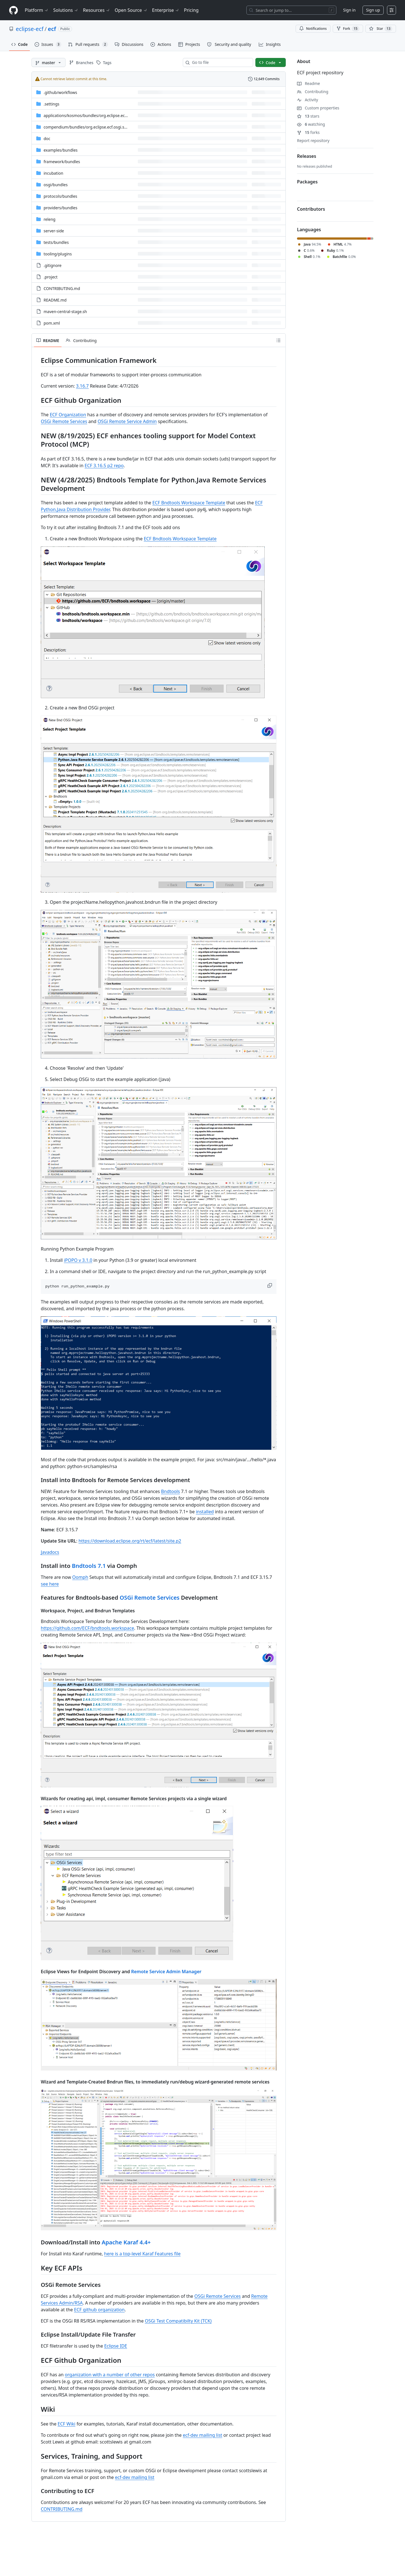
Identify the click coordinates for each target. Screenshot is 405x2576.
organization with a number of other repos (110, 2375)
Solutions (65, 10)
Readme (308, 83)
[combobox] (220, 62)
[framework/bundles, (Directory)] (62, 161)
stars (308, 116)
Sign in (349, 10)
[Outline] (278, 340)
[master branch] (49, 62)
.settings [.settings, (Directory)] (51, 104)
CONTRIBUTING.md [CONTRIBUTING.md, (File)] (62, 288)
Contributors (311, 209)
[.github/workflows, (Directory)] (60, 92)
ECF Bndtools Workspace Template (188, 503)
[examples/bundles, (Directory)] (61, 150)
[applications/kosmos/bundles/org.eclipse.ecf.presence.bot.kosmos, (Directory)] (105, 115)
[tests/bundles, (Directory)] (56, 242)
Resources (96, 10)
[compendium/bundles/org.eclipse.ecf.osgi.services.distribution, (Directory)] (102, 127)
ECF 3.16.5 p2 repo (104, 465)
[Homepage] (13, 10)
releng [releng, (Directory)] (49, 219)
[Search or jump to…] (291, 10)
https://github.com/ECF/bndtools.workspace (87, 1628)
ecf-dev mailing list (202, 2435)
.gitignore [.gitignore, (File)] (53, 265)
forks (308, 132)
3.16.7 (82, 386)
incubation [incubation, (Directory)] (53, 173)
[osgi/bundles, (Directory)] (56, 184)
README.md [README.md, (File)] (55, 300)
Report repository (313, 140)
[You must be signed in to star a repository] (380, 29)
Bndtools (170, 1491)
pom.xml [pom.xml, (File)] (52, 323)
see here (50, 1584)
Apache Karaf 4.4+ (126, 2242)
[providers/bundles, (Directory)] (60, 207)
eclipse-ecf (30, 29)
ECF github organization (99, 2310)
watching (311, 124)
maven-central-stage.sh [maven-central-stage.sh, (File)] (65, 311)
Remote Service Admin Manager (166, 1971)
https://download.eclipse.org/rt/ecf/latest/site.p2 (129, 1541)
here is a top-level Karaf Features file (142, 2254)
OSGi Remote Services (64, 421)
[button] (270, 1285)
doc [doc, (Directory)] (47, 138)
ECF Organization (68, 415)
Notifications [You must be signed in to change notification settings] (313, 28)
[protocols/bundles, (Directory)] (60, 196)
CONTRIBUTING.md (61, 2509)
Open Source (131, 10)
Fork (347, 29)
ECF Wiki (66, 2424)
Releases (306, 156)
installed (205, 1512)
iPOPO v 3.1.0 (78, 1260)
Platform (37, 10)
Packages (307, 182)
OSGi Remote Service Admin (127, 421)
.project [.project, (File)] (51, 277)
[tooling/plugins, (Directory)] (58, 254)
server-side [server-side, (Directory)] (54, 230)
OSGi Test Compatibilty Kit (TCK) (178, 2321)
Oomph (80, 1577)
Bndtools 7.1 (88, 1566)
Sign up (373, 10)
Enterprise (165, 10)
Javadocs (50, 1552)
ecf (52, 29)
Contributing (312, 91)
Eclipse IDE (115, 2346)
